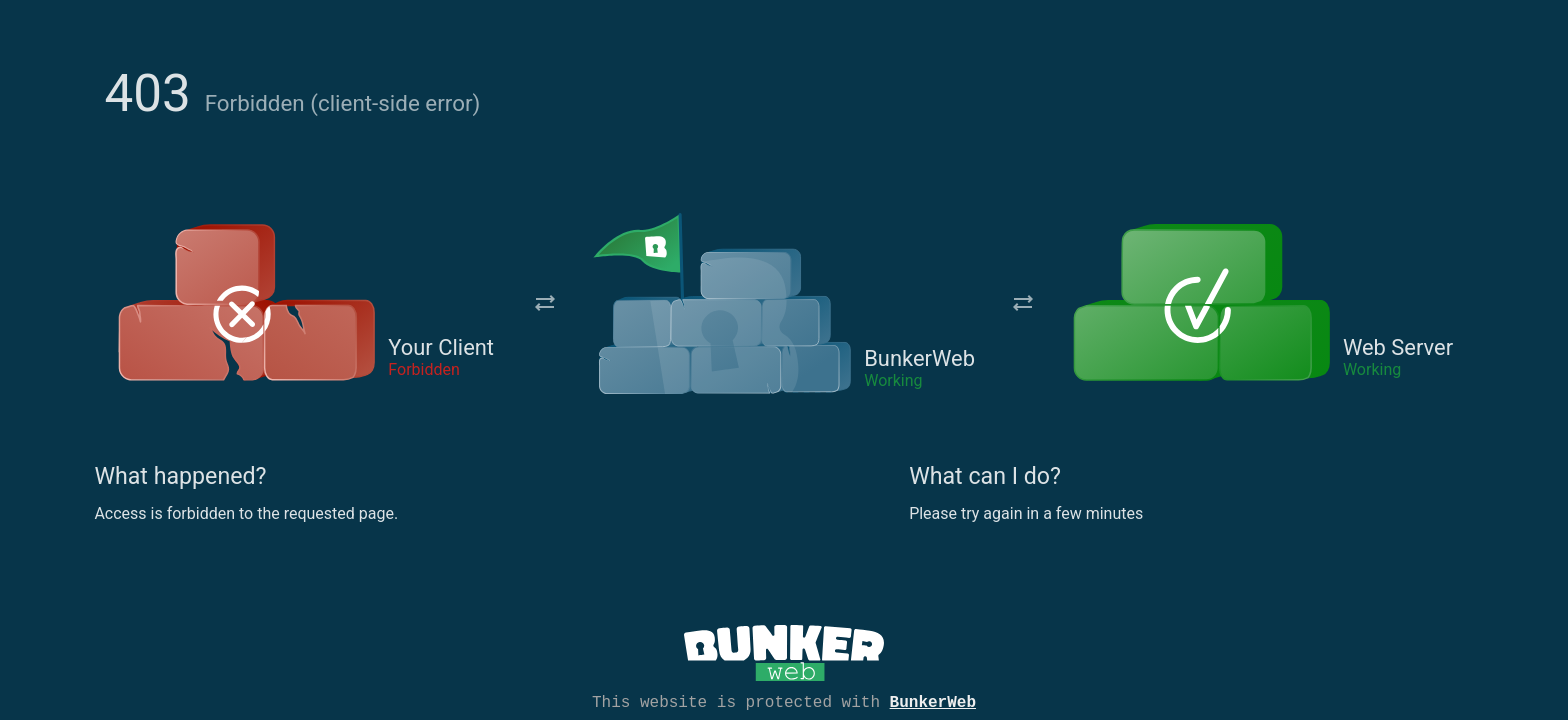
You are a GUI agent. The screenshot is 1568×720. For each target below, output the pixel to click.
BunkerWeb (933, 701)
